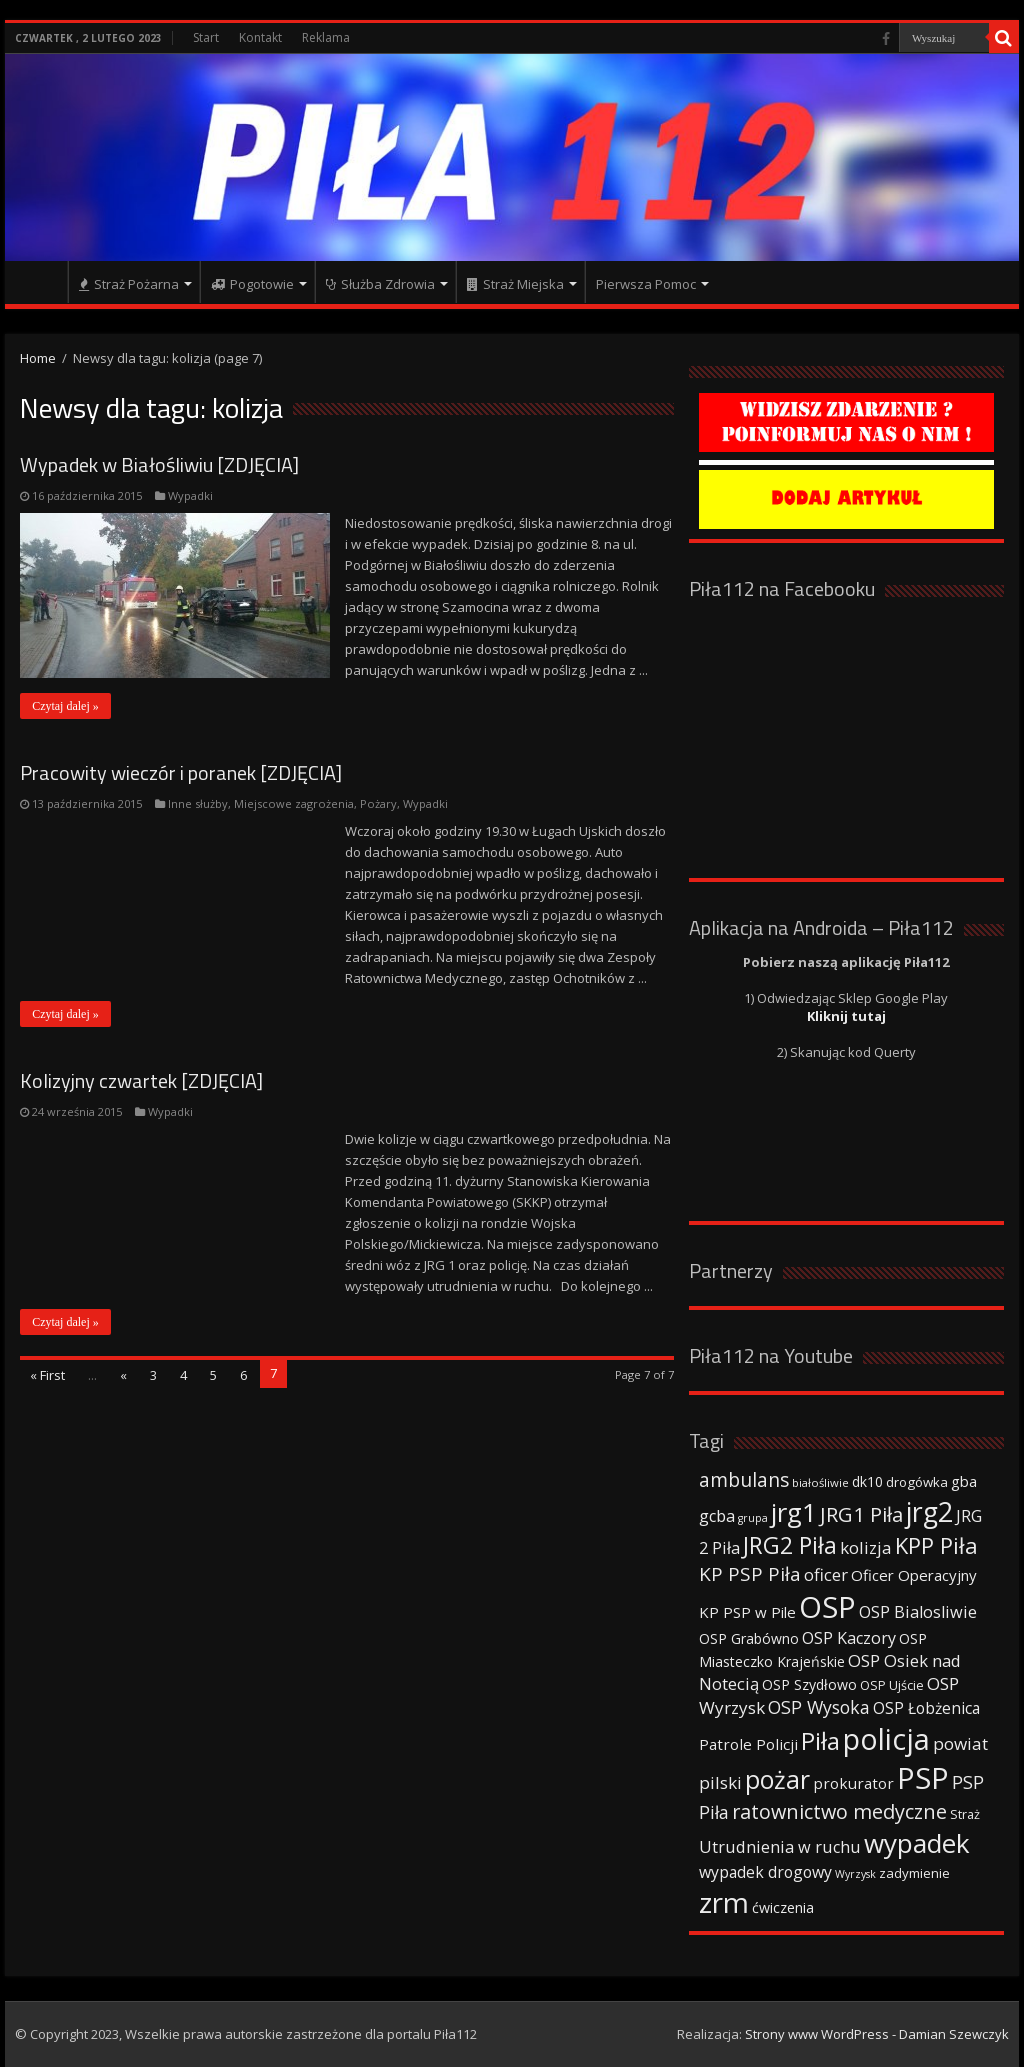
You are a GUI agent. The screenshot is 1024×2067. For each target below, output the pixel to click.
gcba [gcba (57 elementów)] (717, 1516)
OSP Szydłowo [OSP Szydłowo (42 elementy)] (809, 1684)
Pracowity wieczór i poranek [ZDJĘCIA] (181, 772)
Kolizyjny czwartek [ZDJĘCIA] (141, 1080)
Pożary (378, 803)
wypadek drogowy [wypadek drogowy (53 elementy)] (765, 1872)
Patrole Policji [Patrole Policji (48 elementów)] (748, 1744)
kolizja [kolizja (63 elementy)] (866, 1547)
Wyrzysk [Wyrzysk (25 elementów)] (855, 1874)
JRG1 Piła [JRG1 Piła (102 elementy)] (861, 1514)
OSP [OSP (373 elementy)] (827, 1607)
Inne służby (198, 803)
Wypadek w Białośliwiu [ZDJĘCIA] (159, 464)
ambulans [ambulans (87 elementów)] (744, 1479)
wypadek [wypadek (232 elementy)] (917, 1843)
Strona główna (41, 282)
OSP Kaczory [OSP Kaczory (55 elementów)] (849, 1638)
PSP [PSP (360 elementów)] (923, 1778)
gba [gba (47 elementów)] (964, 1481)
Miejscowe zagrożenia (294, 803)
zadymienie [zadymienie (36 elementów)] (914, 1873)
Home (38, 358)
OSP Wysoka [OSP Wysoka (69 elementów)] (819, 1707)
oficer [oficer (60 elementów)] (826, 1574)
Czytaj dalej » (65, 706)
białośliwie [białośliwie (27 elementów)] (820, 1482)
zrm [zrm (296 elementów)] (724, 1902)
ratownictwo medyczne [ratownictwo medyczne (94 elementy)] (839, 1811)
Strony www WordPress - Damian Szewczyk (877, 2034)
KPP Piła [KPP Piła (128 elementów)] (936, 1545)
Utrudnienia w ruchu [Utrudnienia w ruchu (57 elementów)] (780, 1847)
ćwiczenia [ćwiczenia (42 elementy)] (783, 1907)
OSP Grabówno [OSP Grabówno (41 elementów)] (749, 1638)
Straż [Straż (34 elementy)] (965, 1814)
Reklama (326, 37)
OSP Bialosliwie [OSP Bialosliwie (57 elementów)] (918, 1612)
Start (206, 37)
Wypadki (190, 495)
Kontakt (260, 37)
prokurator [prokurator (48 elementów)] (853, 1783)
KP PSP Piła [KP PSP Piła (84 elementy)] (750, 1574)
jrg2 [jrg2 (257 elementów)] (929, 1511)
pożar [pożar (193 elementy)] (777, 1779)
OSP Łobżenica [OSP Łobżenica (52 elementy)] (926, 1708)
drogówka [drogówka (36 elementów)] (917, 1482)
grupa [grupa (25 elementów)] (753, 1518)
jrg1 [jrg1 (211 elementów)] (794, 1512)
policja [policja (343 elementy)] (886, 1738)
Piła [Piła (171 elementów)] (820, 1740)
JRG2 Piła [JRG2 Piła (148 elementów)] (790, 1545)
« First (47, 1375)
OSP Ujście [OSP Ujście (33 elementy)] (892, 1685)
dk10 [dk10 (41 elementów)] (867, 1481)
